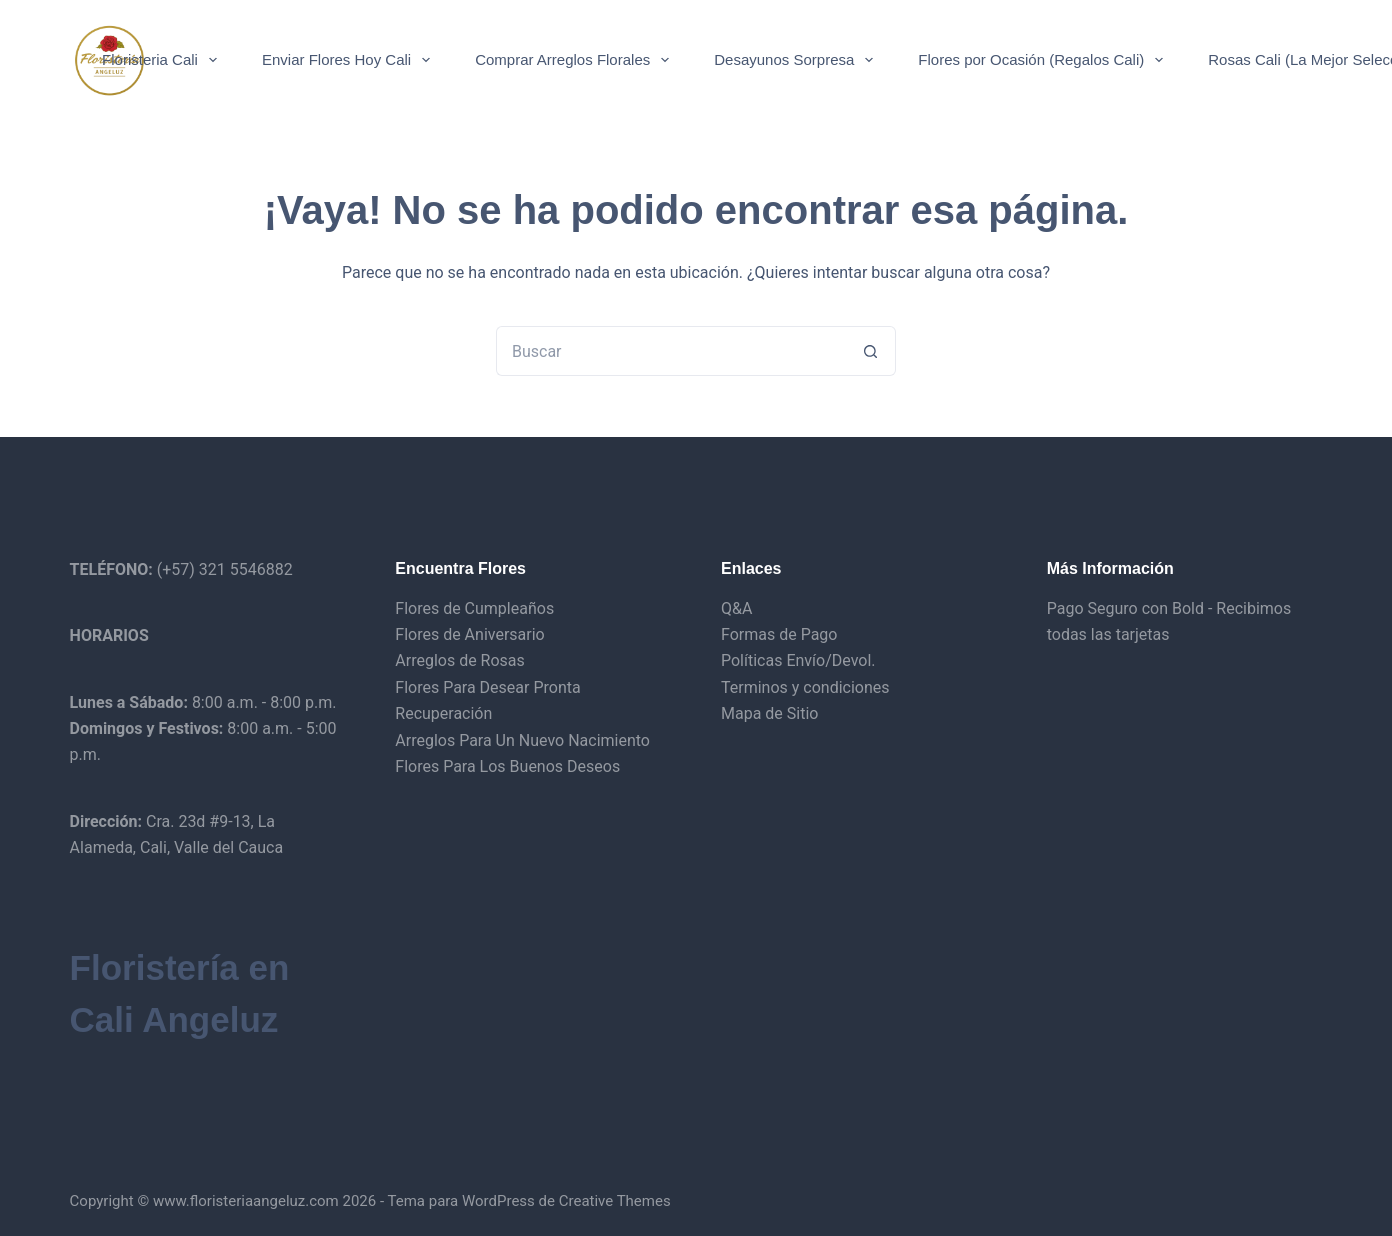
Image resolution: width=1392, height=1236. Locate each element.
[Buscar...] (671, 351)
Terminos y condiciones (805, 687)
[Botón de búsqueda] (871, 351)
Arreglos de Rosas (460, 660)
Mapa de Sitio (769, 713)
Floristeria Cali (163, 60)
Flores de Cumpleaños (474, 608)
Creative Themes (615, 1201)
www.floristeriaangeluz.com (244, 1201)
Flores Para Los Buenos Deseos (507, 766)
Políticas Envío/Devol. (798, 660)
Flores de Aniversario (469, 634)
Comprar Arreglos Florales (576, 60)
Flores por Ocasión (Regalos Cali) (1044, 60)
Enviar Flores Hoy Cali (350, 60)
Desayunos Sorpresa (797, 60)
